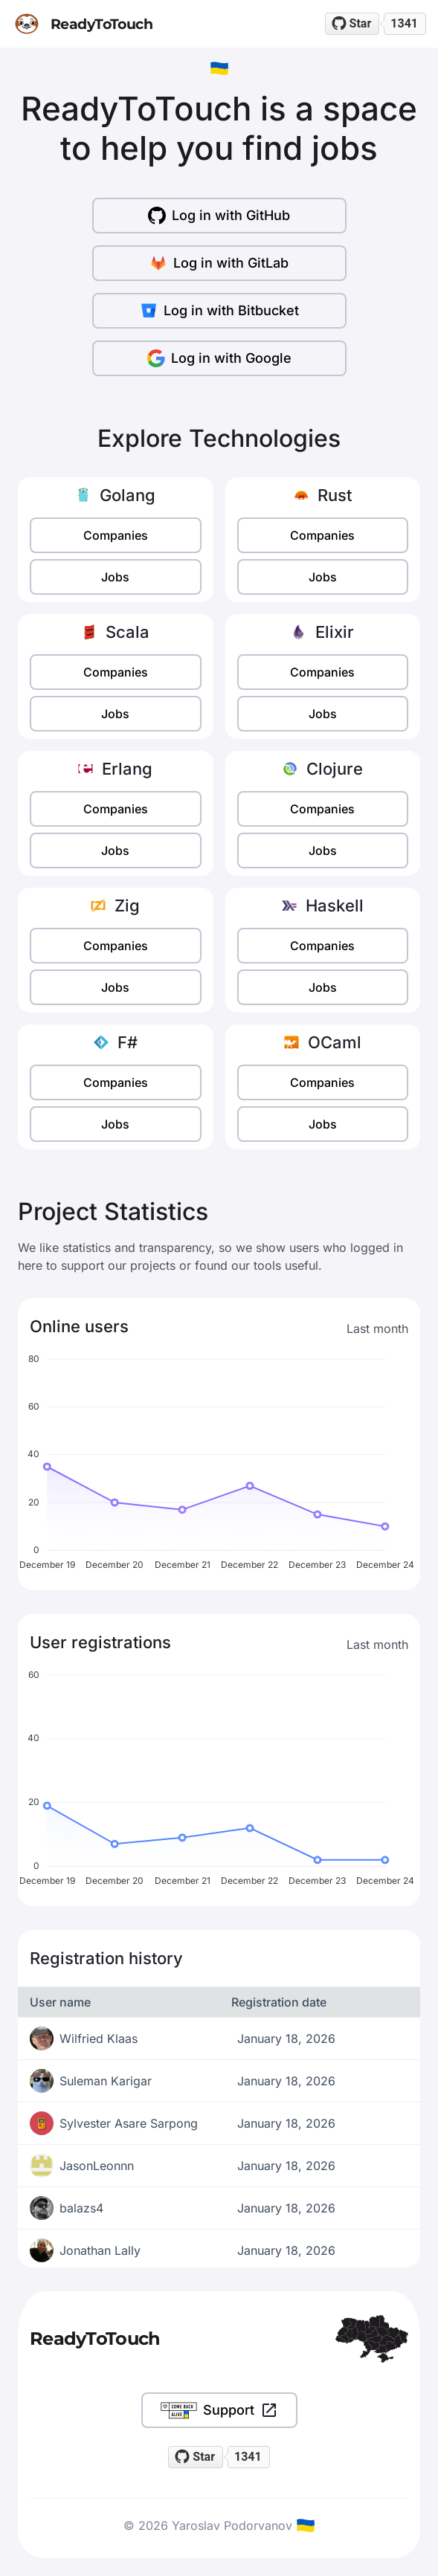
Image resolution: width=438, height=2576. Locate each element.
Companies (115, 535)
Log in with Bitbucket (219, 311)
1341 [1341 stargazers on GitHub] (404, 23)
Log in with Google (219, 358)
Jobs (115, 576)
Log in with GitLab (219, 263)
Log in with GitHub (219, 216)
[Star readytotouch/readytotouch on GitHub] (352, 24)
